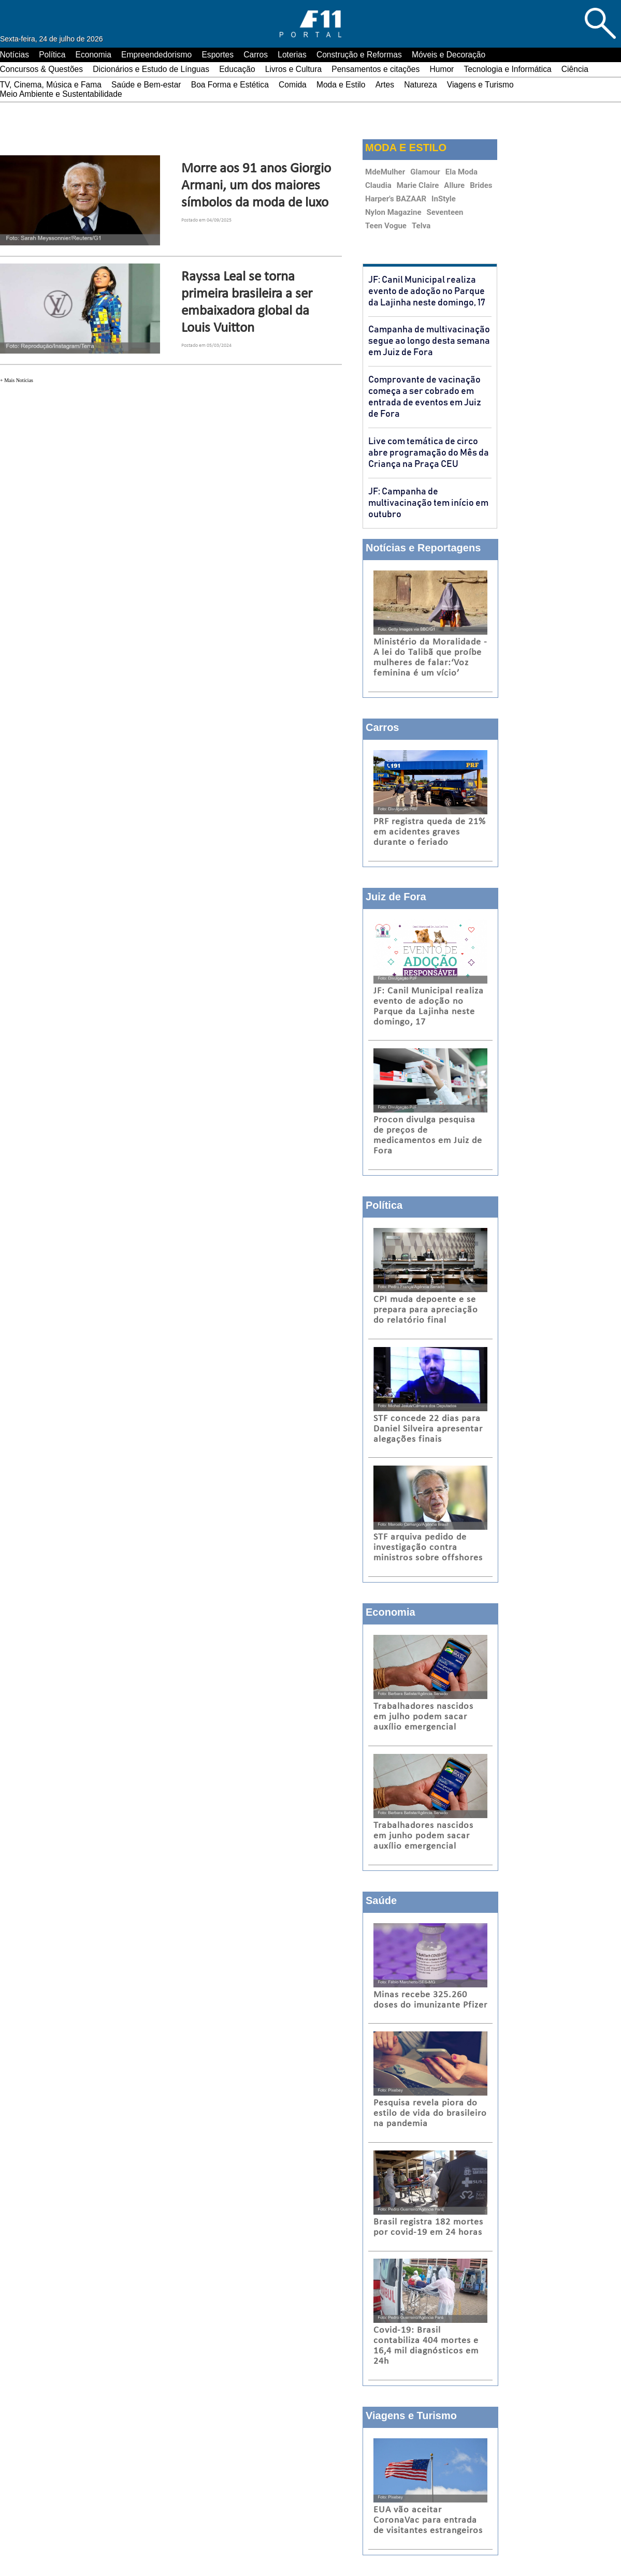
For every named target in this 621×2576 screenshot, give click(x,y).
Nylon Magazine (393, 212)
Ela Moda (461, 172)
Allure (454, 185)
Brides (481, 185)
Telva (421, 225)
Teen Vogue (386, 225)
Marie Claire (418, 185)
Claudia (378, 185)
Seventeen (445, 212)
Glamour (425, 172)
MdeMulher (385, 172)
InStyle (443, 198)
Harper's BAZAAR (395, 198)
